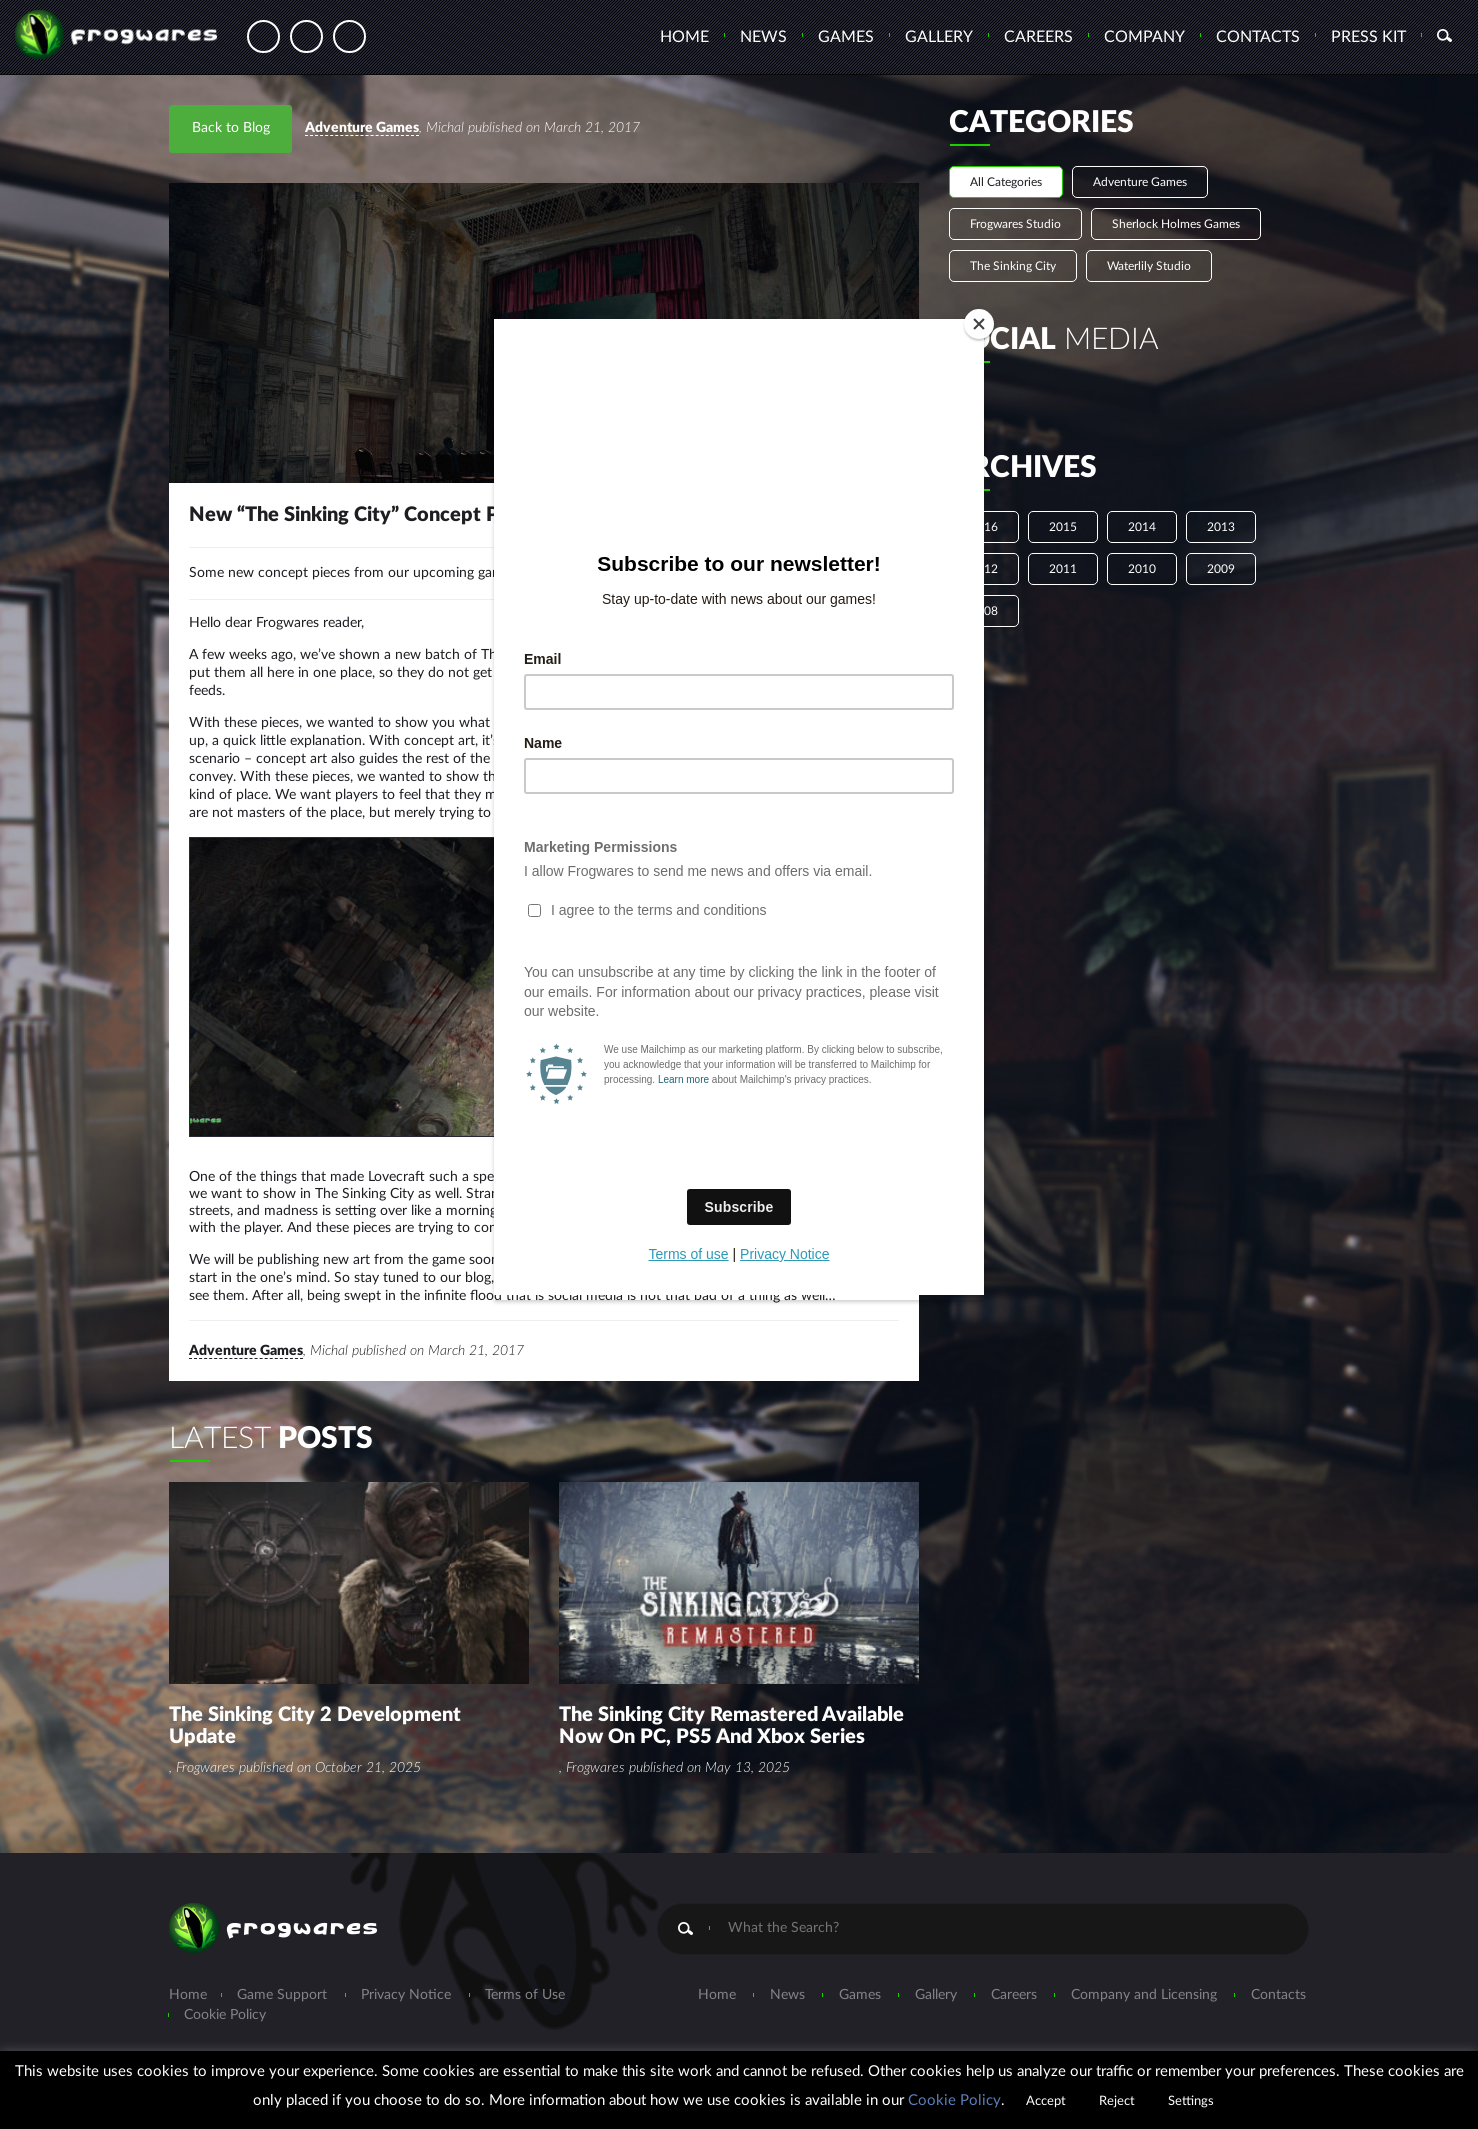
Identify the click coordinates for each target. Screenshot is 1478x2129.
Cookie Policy (954, 2100)
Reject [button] (1117, 2101)
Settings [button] (1191, 2101)
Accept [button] (1046, 2101)
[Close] (979, 324)
